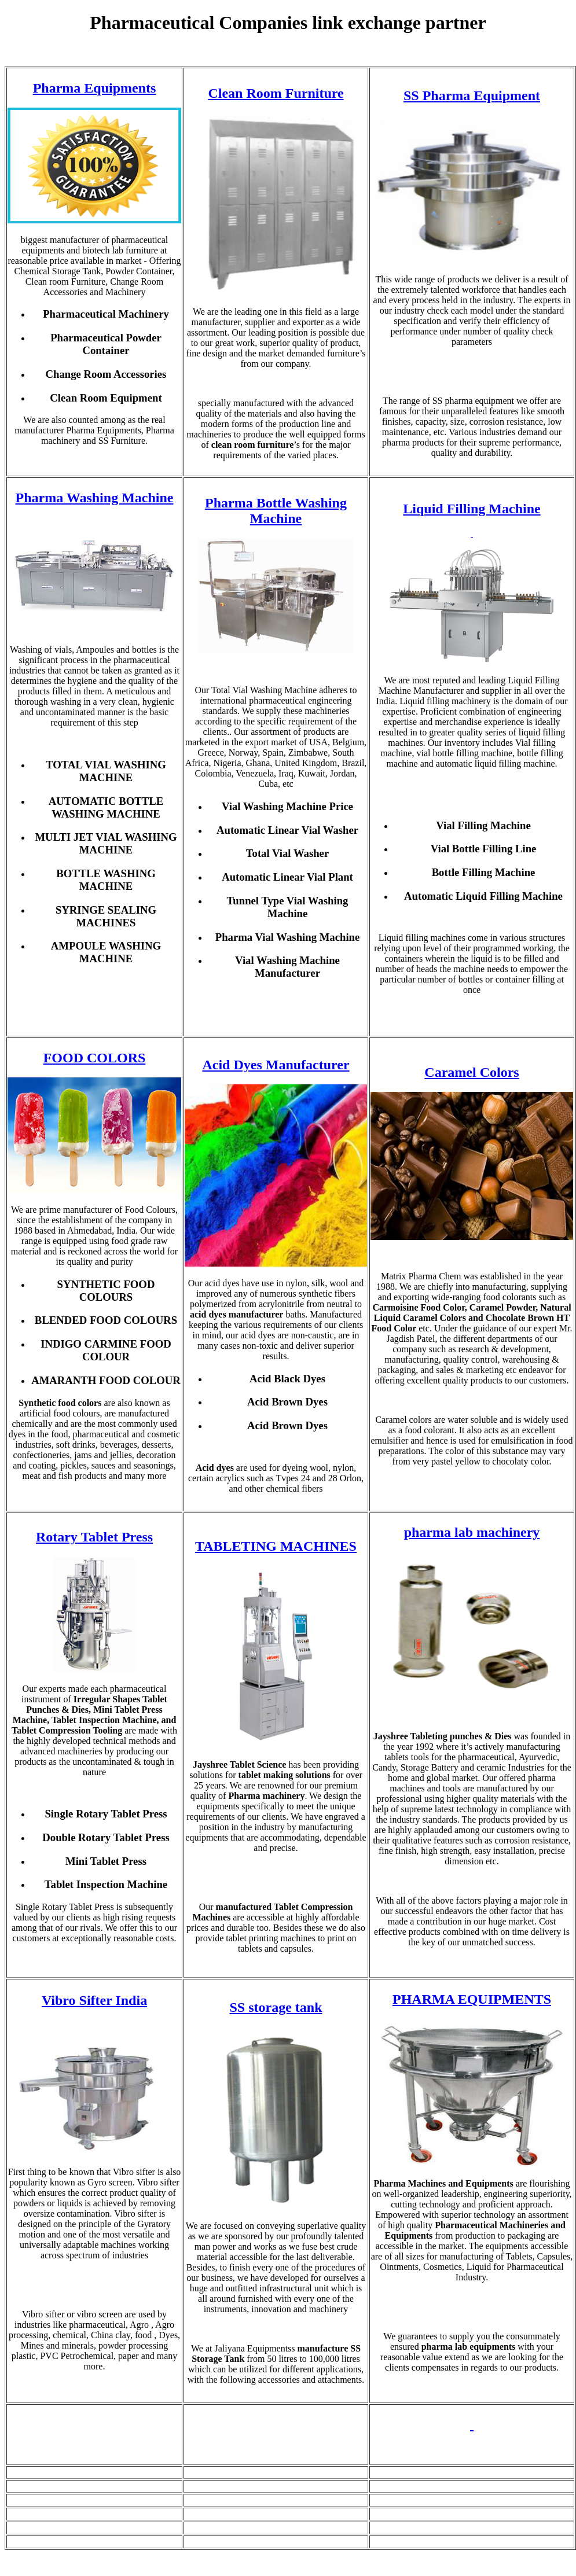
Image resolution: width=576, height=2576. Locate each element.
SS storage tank (275, 2007)
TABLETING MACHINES (276, 1546)
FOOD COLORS (94, 1057)
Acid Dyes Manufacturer (275, 1064)
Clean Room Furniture (275, 93)
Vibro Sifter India (94, 2000)
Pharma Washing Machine (95, 497)
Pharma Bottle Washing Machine (276, 510)
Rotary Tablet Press (94, 1536)
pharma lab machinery (472, 1532)
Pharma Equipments (94, 87)
